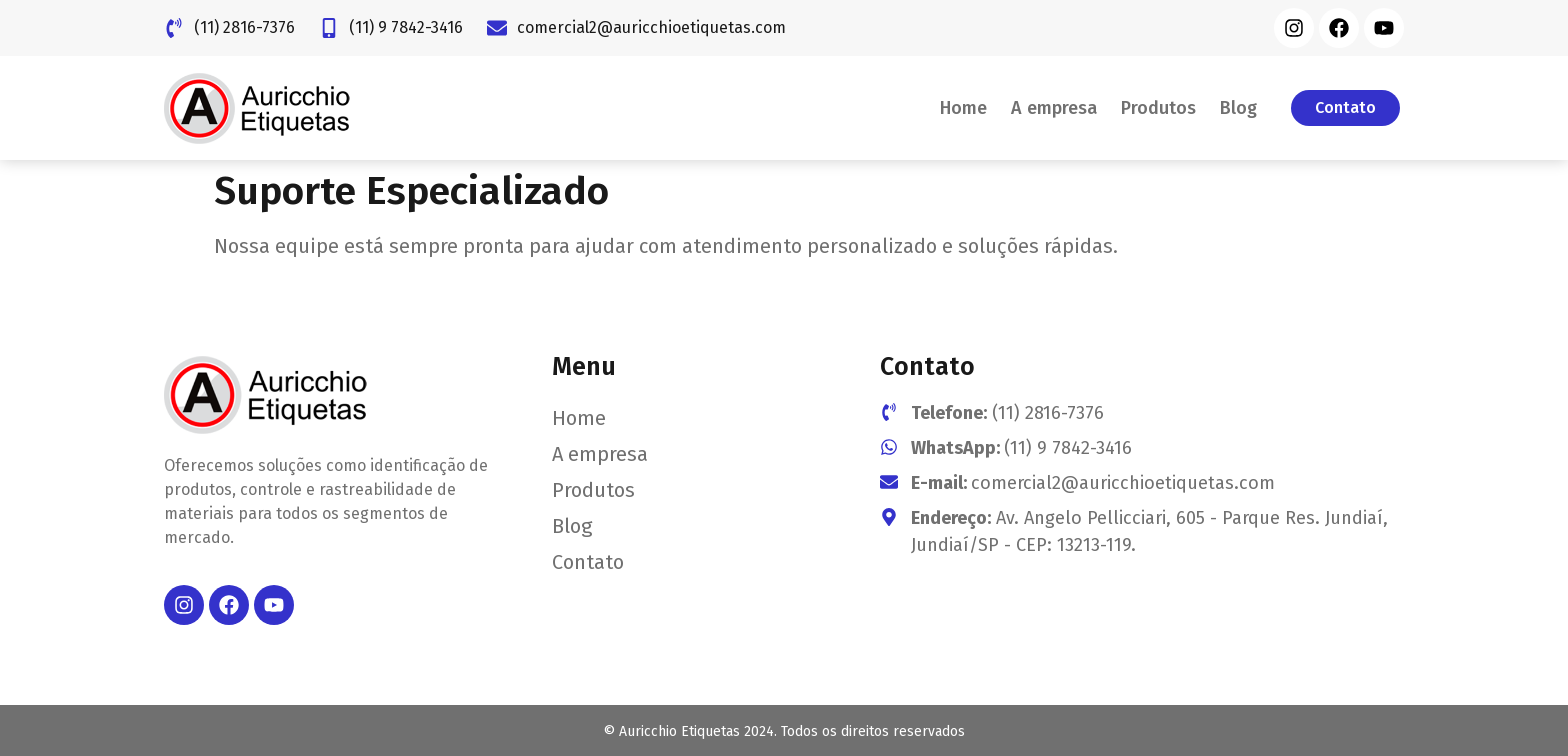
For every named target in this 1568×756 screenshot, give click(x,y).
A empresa (1054, 108)
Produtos (1158, 108)
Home (963, 108)
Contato (588, 562)
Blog (1238, 108)
